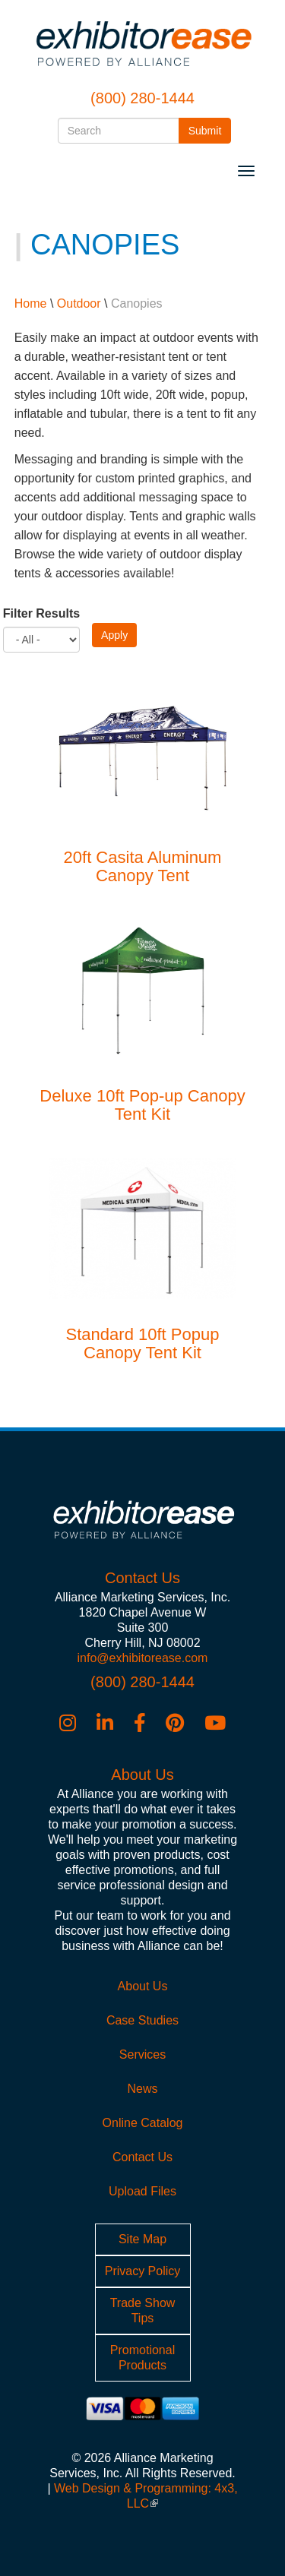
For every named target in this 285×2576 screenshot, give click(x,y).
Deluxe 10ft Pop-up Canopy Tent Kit (142, 1105)
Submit (210, 129)
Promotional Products (142, 2358)
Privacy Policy (143, 2271)
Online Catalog (143, 2122)
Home (30, 303)
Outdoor (79, 303)
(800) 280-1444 (142, 98)
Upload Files (142, 2191)
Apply (114, 635)
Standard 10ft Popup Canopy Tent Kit (143, 1343)
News (142, 2088)
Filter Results (41, 613)
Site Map (142, 2239)
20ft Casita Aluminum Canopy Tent (143, 866)
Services (142, 2054)
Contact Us (142, 2157)
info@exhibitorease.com (143, 1657)
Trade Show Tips (143, 2310)
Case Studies (142, 2020)
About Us (143, 1986)
